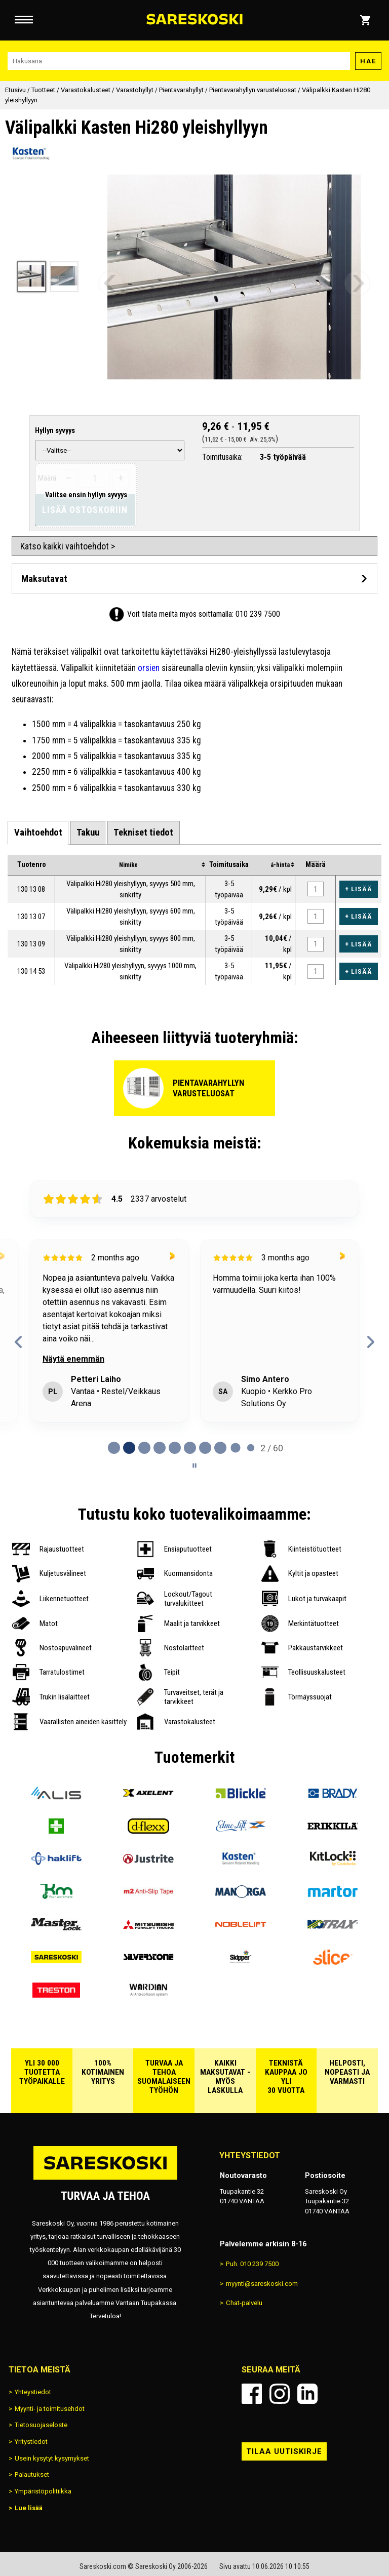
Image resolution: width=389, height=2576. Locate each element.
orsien (149, 668)
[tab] (38, 832)
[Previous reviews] (18, 1342)
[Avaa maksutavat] (194, 578)
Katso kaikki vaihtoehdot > (67, 546)
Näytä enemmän (73, 1359)
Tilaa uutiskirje (284, 2451)
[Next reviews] (370, 1342)
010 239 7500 (258, 614)
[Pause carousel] (194, 1465)
